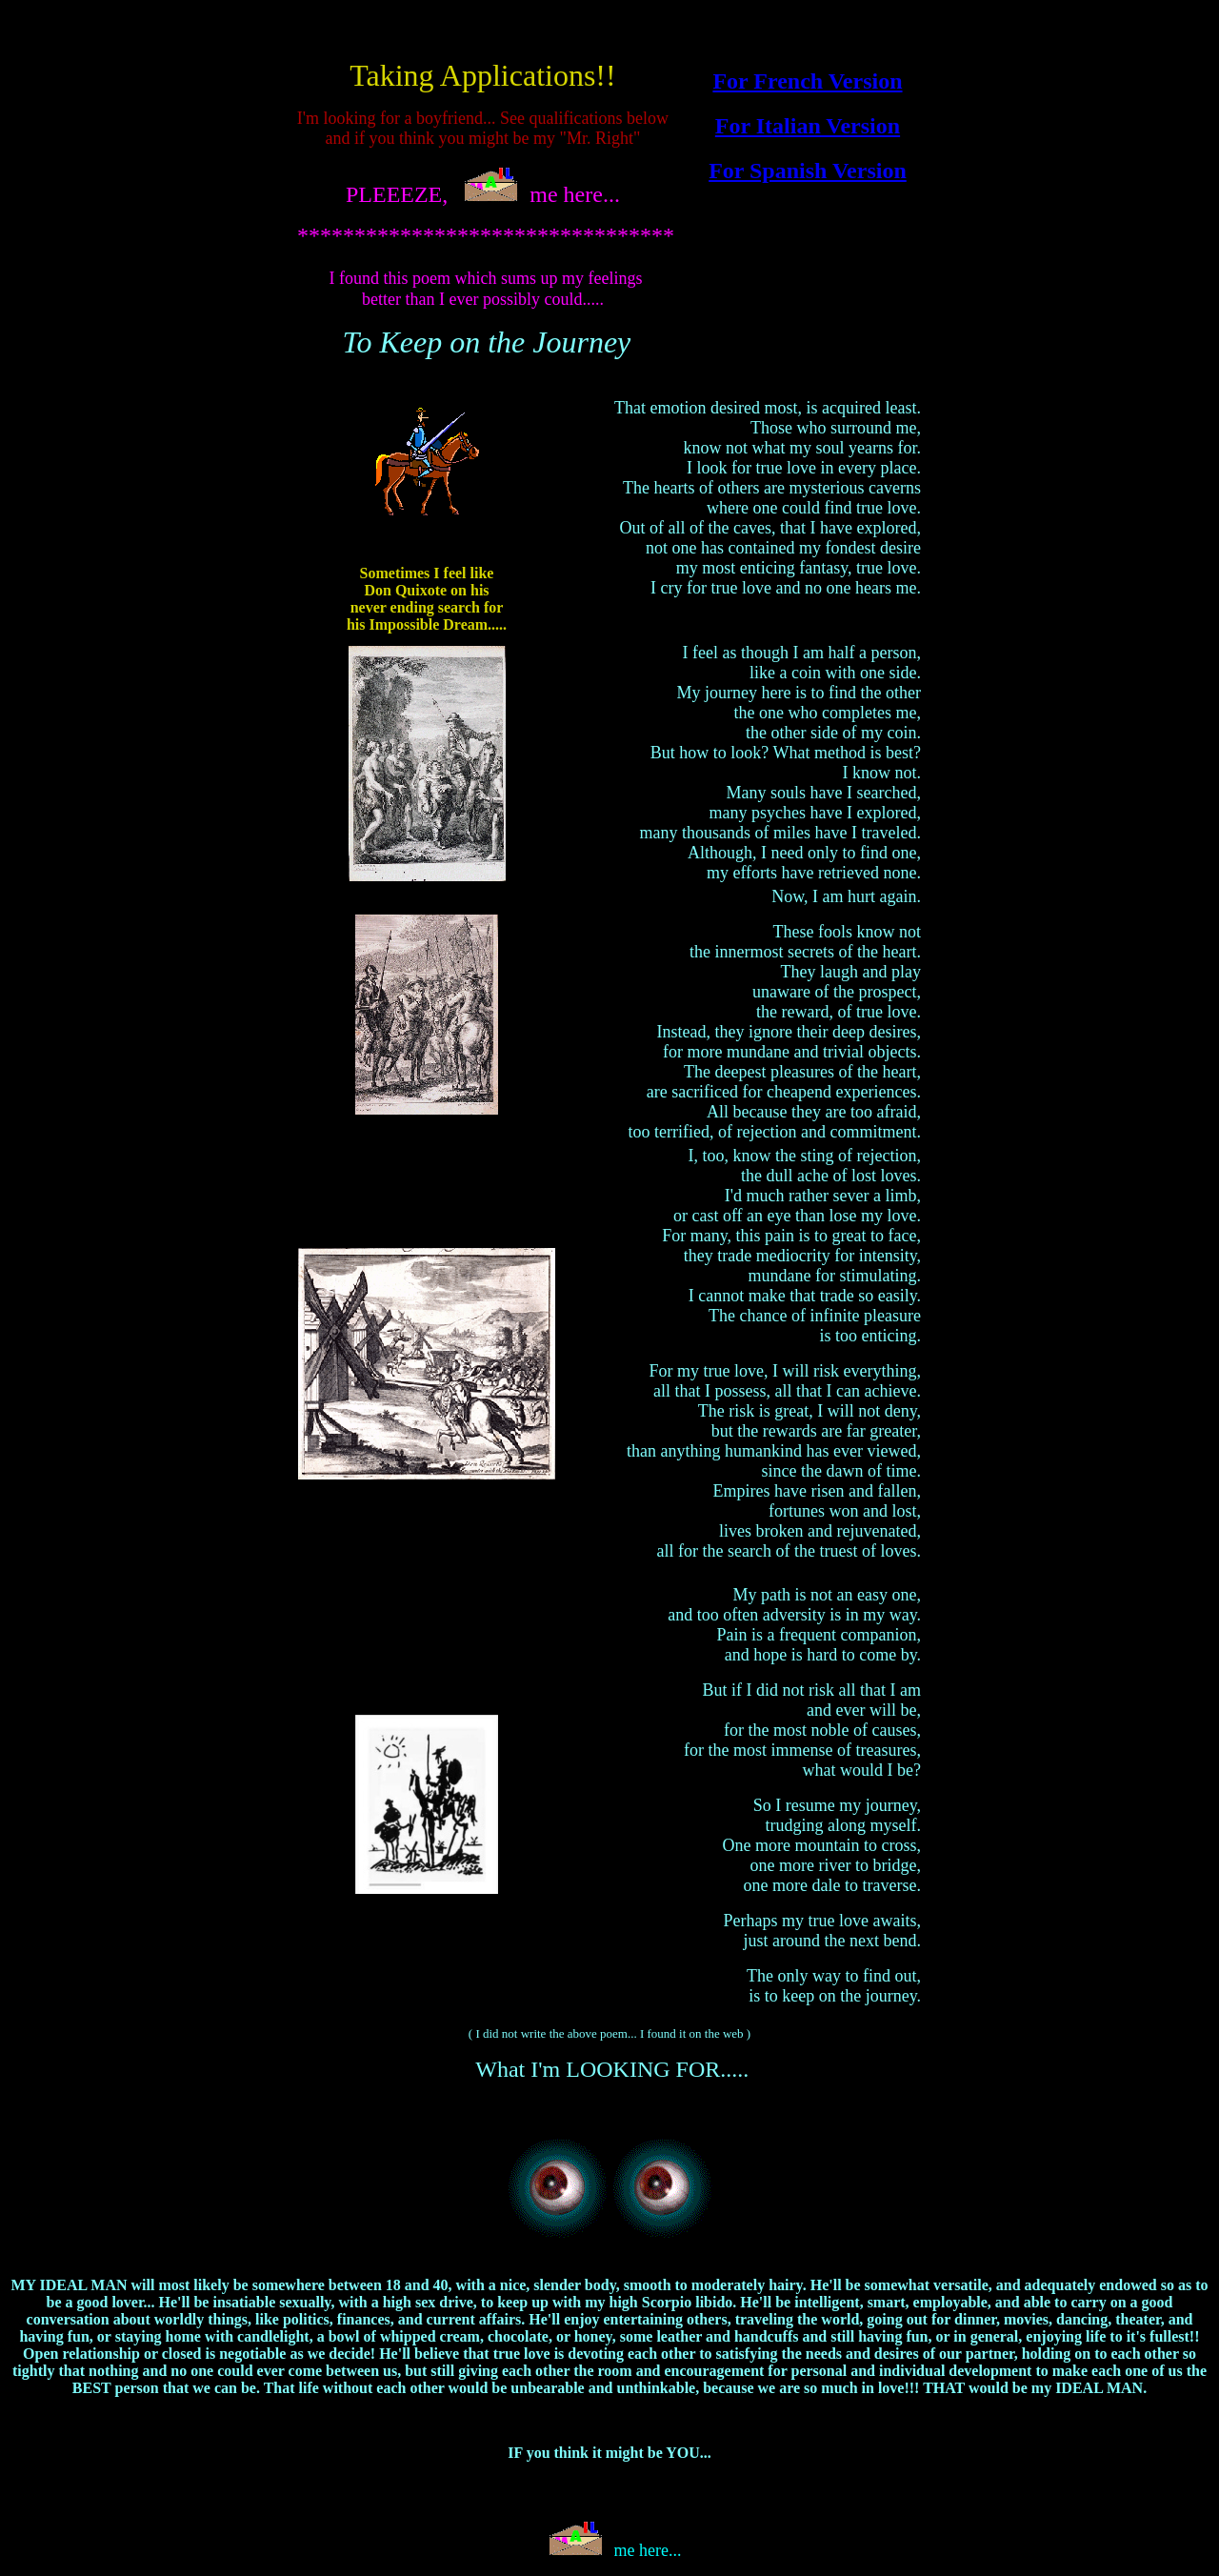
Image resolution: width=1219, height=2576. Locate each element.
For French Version (807, 81)
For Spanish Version (808, 170)
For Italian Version (807, 125)
